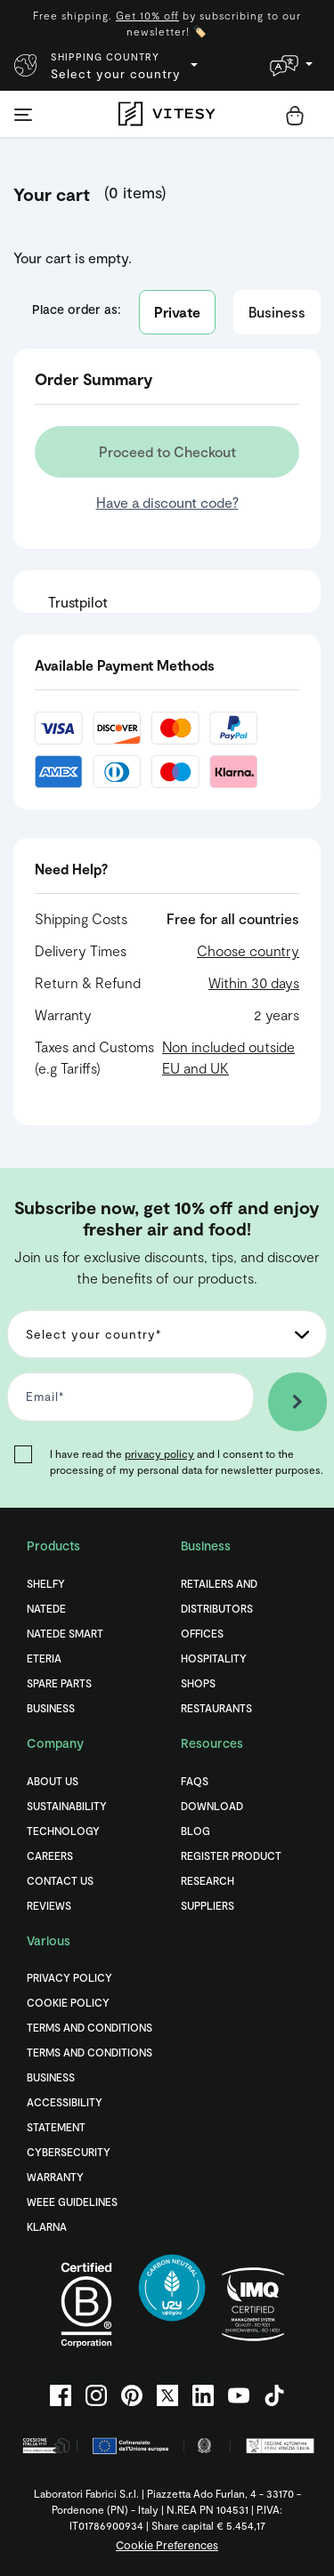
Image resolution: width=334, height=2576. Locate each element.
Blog (195, 1830)
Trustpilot (78, 601)
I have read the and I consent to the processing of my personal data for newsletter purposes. (186, 1461)
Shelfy (46, 1583)
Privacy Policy (69, 1977)
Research (207, 1880)
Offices (202, 1633)
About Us (52, 1781)
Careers (50, 1855)
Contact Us (60, 1880)
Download (212, 1805)
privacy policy (159, 1453)
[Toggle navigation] (23, 114)
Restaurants (216, 1708)
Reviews (49, 1905)
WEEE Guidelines (72, 2201)
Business (276, 311)
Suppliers (207, 1905)
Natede (46, 1608)
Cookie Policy (68, 2002)
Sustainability (67, 1805)
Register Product (231, 1855)
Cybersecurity (68, 2151)
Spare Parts (59, 1683)
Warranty (55, 2176)
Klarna (47, 2226)
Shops (198, 1683)
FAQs (194, 1781)
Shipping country (105, 56)
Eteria (44, 1658)
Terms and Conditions (89, 2027)
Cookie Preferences (167, 2545)
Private (177, 311)
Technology (63, 1830)
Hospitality (214, 1658)
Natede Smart (65, 1633)
